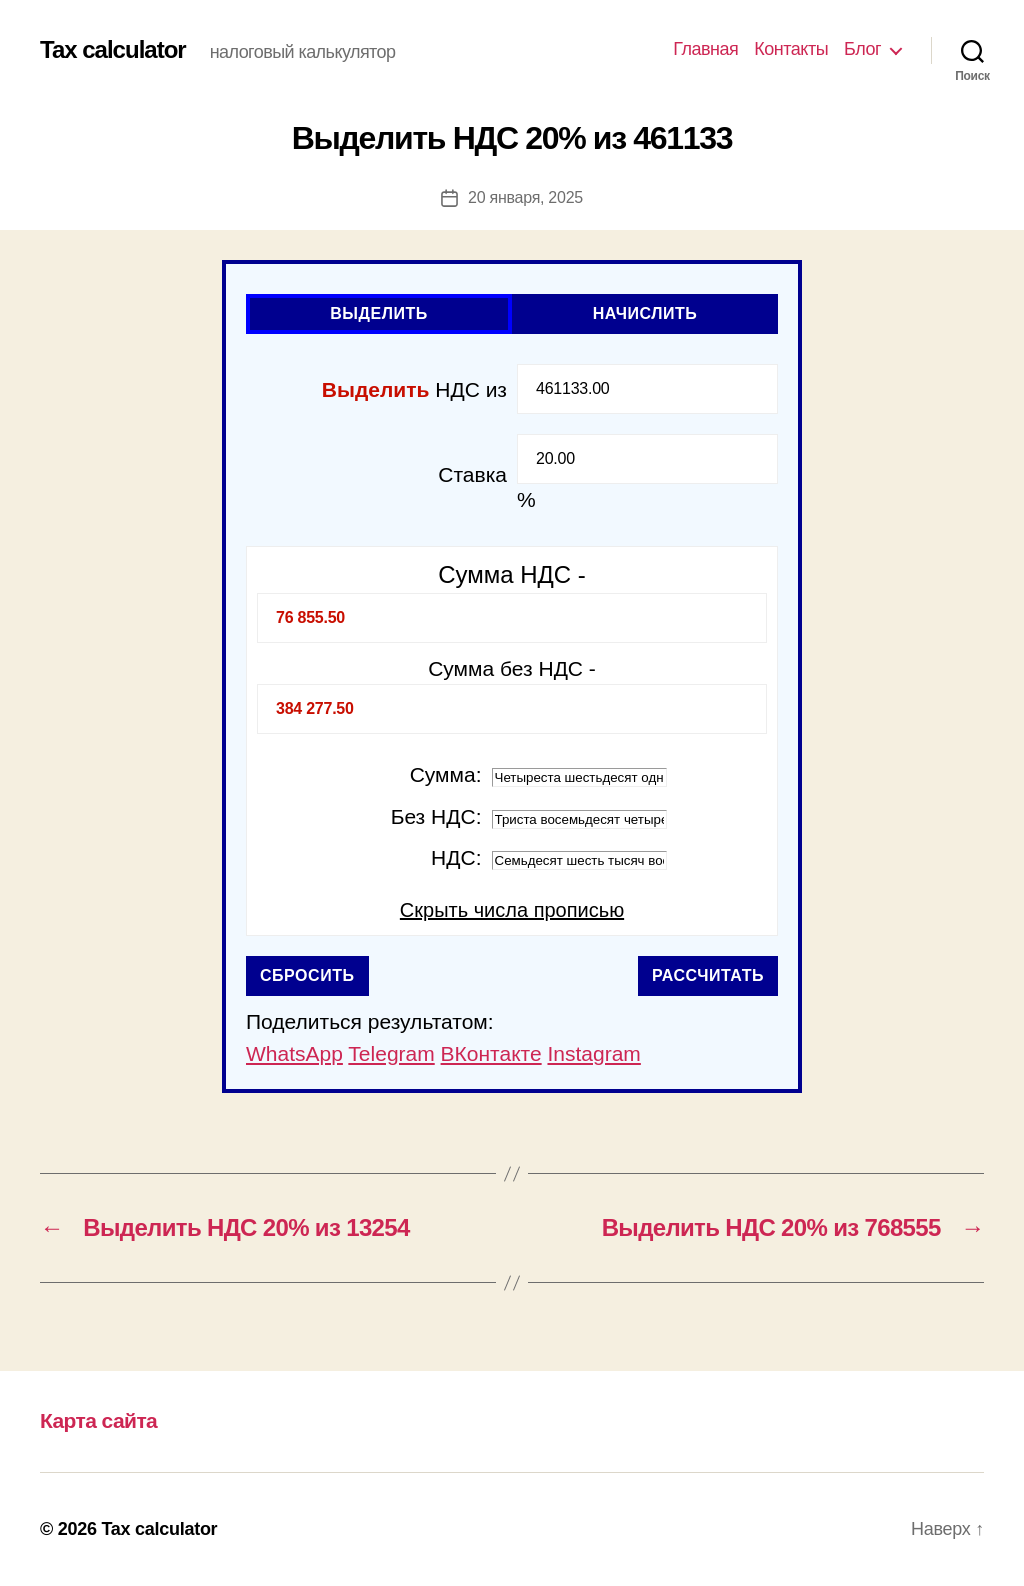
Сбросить (307, 975)
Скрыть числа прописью (512, 910)
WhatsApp (294, 1053)
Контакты (791, 49)
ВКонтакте (491, 1053)
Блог (862, 49)
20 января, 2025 (525, 197)
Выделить (379, 313)
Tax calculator (113, 50)
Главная (705, 49)
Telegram (391, 1053)
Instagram (593, 1053)
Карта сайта (98, 1420)
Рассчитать (708, 975)
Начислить (645, 313)
